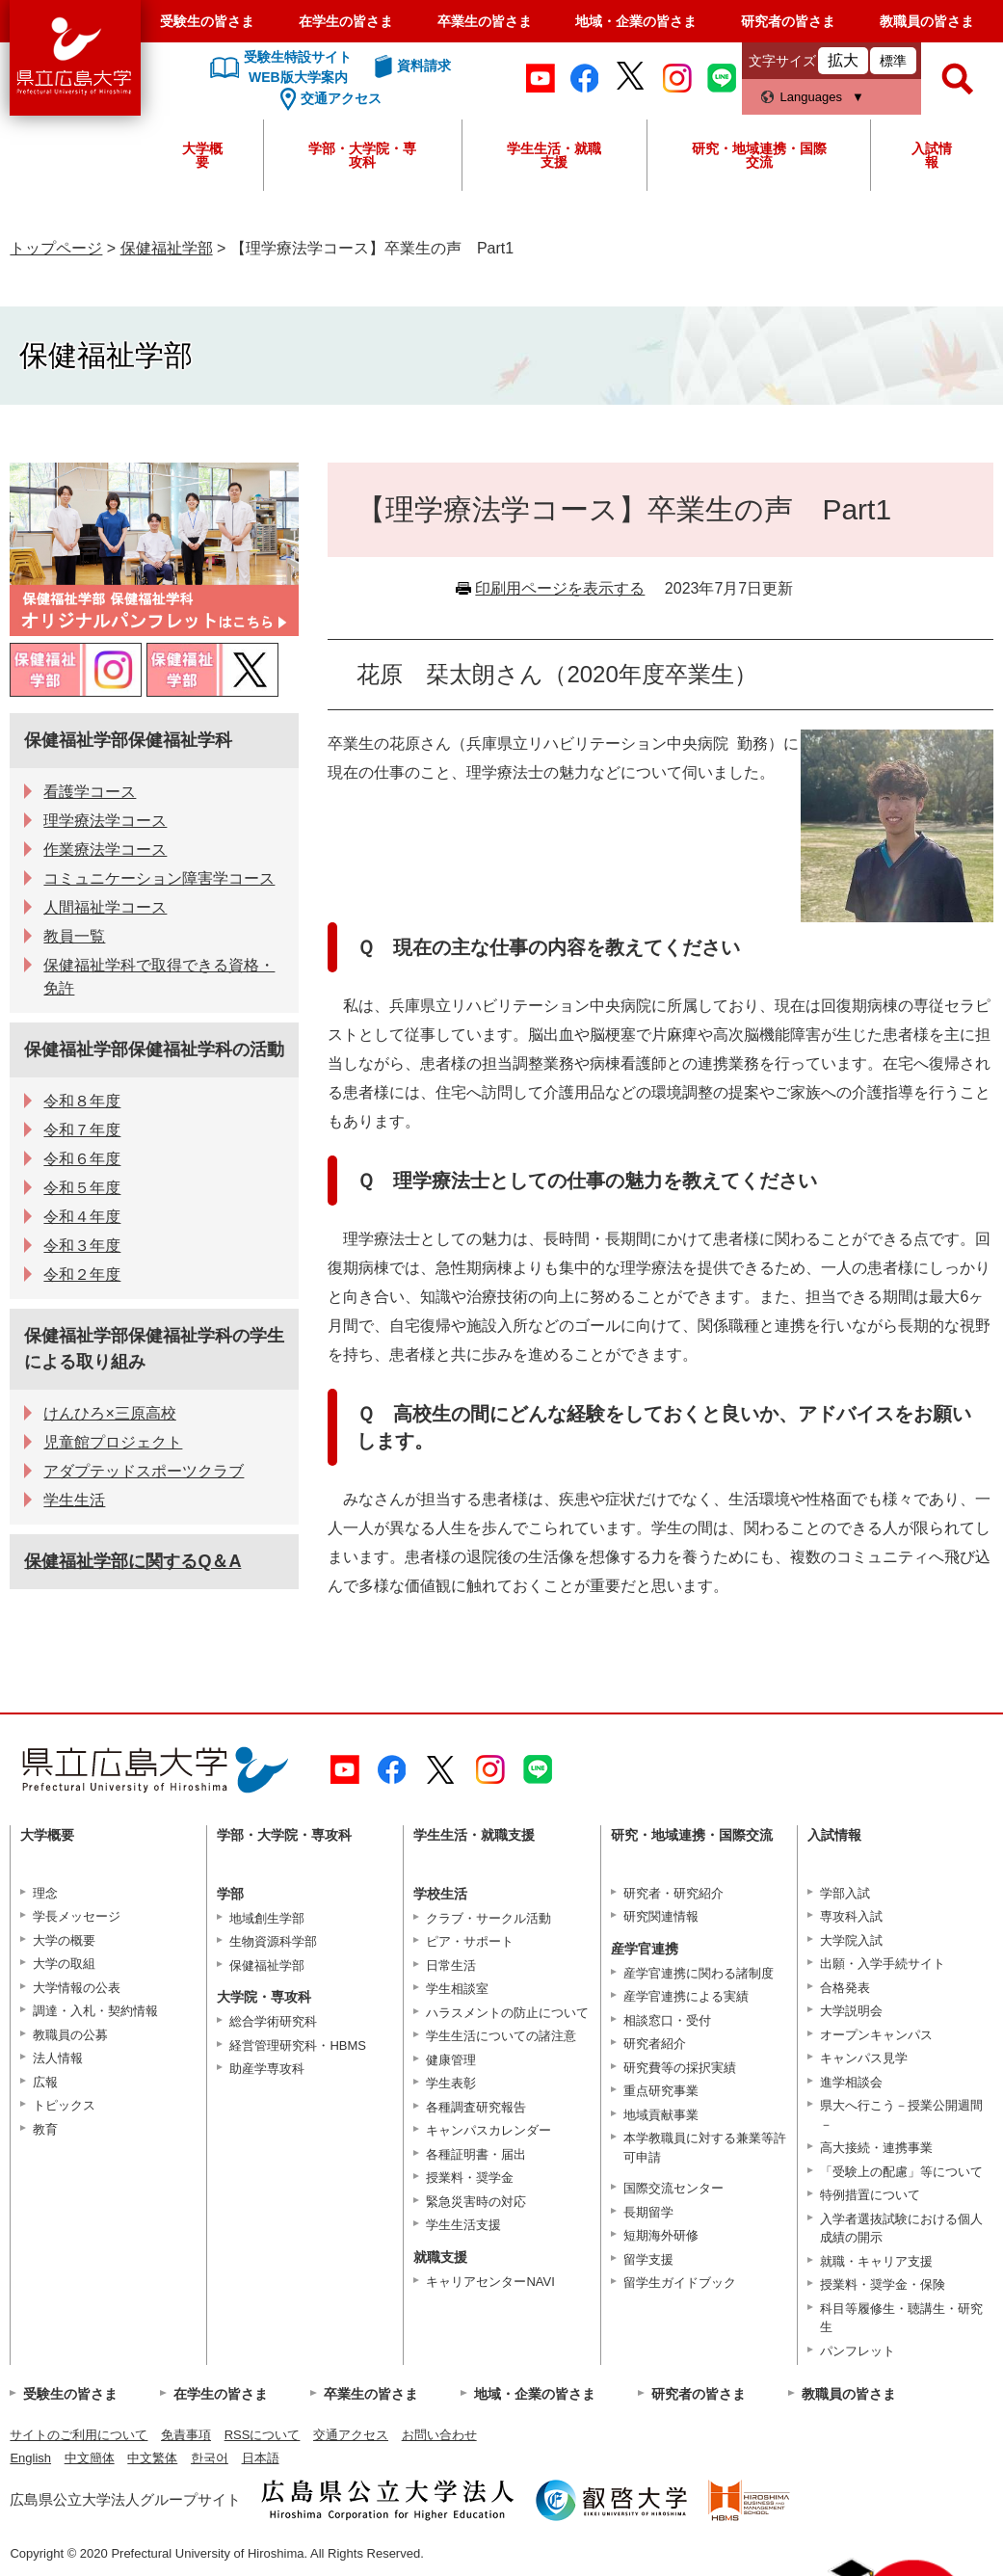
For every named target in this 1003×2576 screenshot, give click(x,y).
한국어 (209, 2458)
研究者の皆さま (788, 21)
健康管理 (451, 2060)
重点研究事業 (661, 2091)
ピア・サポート (470, 1941)
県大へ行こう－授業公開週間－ (901, 2115)
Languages (811, 97)
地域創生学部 (266, 1918)
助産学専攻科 (266, 2068)
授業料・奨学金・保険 (882, 2284)
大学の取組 (64, 1963)
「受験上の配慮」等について (901, 2171)
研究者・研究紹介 (673, 1893)
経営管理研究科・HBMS (297, 2045)
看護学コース (89, 791)
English (30, 2458)
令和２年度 (81, 1274)
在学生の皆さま (346, 21)
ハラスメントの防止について (507, 2012)
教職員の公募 (70, 2035)
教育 (45, 2129)
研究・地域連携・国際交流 (759, 155)
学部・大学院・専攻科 (362, 155)
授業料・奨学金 (470, 2177)
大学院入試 (851, 1940)
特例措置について (870, 2195)
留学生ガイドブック (679, 2282)
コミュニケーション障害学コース (159, 878)
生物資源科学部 (273, 1941)
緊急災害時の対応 (476, 2201)
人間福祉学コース (105, 907)
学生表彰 (451, 2083)
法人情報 (58, 2058)
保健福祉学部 (166, 248)
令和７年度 (81, 1130)
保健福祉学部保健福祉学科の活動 (154, 1049)
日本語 (260, 2458)
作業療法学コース (105, 849)
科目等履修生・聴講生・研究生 (901, 2318)
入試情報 (931, 155)
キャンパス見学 (864, 2058)
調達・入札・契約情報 (95, 2011)
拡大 (843, 60)
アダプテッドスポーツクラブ (143, 1471)
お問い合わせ (439, 2435)
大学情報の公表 (76, 1987)
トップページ (56, 248)
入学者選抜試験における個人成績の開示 (901, 2228)
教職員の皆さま (927, 21)
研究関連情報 (661, 1916)
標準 (893, 60)
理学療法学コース (105, 820)
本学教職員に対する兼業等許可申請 (704, 2147)
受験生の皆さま (207, 21)
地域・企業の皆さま (636, 21)
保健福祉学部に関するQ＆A (132, 1561)
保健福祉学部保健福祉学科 (128, 740)
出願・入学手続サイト (882, 1963)
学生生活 (74, 1500)
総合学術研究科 (273, 2021)
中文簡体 (90, 2458)
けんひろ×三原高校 (109, 1413)
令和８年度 (81, 1101)
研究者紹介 (654, 2043)
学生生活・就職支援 (554, 155)
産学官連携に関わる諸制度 (698, 1973)
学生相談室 (457, 1988)
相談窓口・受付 (667, 2020)
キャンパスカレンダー (488, 2130)
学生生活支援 (463, 2224)
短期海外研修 (661, 2235)
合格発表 (845, 1987)
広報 (45, 2082)
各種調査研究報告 (476, 2107)
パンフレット (857, 2351)
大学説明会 (851, 2011)
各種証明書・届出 (476, 2154)
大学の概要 (64, 1940)
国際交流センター (673, 2188)
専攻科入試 (851, 1916)
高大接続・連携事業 (876, 2147)
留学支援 (648, 2259)
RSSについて (262, 2435)
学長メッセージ (76, 1916)
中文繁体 (152, 2458)
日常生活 (451, 1965)
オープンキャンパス (876, 2035)
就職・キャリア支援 (876, 2261)
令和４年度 (81, 1216)
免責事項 (186, 2435)
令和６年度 (81, 1159)
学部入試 (845, 1893)
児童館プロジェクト (112, 1442)
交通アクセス (350, 2435)
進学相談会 (851, 2082)
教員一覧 (74, 936)
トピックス (64, 2105)
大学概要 (202, 155)
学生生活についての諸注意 (501, 2036)
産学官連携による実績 (686, 1996)
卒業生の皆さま (484, 21)
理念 (45, 1893)
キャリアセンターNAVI (490, 2281)
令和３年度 (81, 1245)
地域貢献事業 (661, 2115)
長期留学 (648, 2212)
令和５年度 (81, 1188)
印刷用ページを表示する (560, 588)
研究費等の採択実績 (679, 2067)
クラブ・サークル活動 (488, 1918)
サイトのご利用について (78, 2435)
